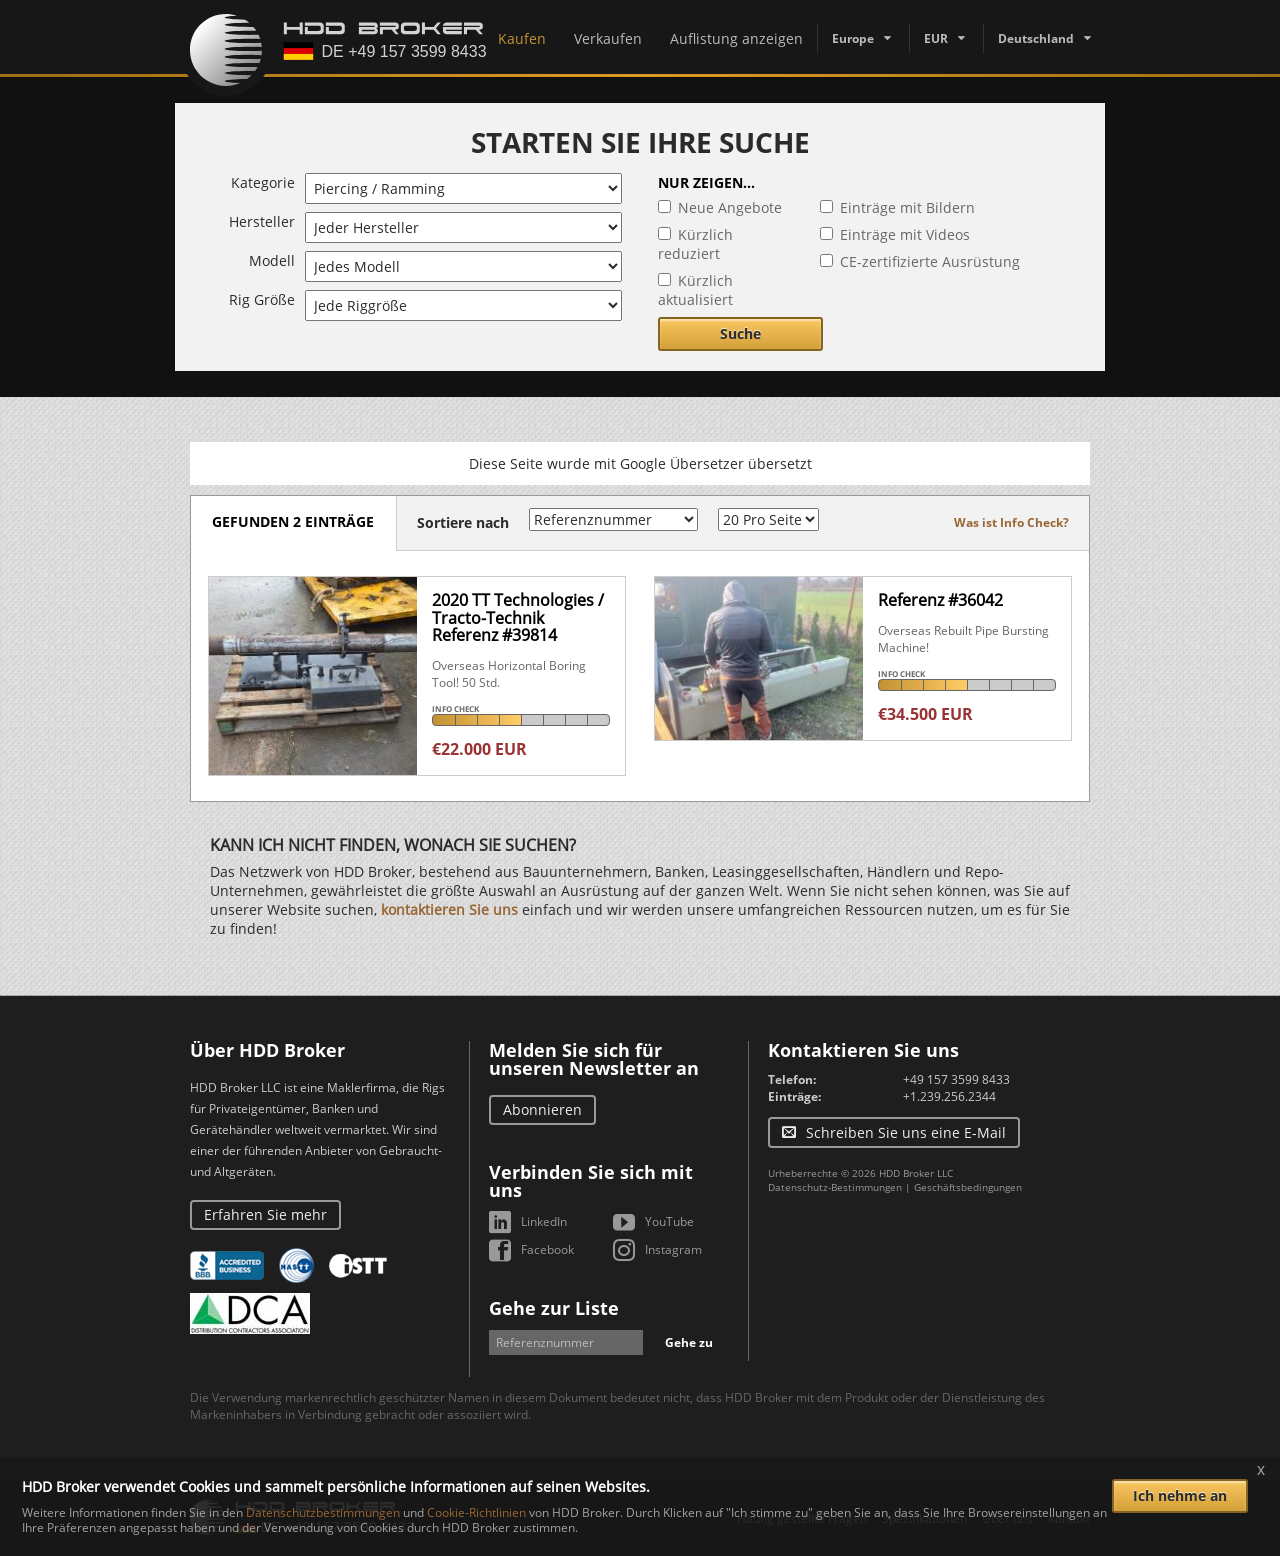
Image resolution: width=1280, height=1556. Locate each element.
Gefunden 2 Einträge (297, 522)
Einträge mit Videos (905, 234)
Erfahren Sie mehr (265, 1214)
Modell (272, 260)
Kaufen (522, 38)
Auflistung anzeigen (736, 38)
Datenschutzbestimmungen (323, 1512)
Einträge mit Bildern (907, 207)
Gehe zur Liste (554, 1308)
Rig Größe (262, 299)
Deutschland (1036, 38)
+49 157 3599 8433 (956, 1079)
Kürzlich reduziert (695, 244)
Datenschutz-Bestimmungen (835, 1187)
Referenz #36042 (940, 600)
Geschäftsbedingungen (968, 1187)
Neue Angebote (730, 207)
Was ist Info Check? (1011, 522)
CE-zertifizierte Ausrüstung (930, 261)
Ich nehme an (1180, 1495)
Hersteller (262, 221)
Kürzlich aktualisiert (695, 290)
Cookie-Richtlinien (476, 1512)
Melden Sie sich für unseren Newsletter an (594, 1059)
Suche (740, 333)
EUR (936, 38)
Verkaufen (608, 38)
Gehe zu (689, 1342)
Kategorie (263, 182)
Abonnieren (542, 1109)
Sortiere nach (470, 522)
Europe (853, 38)
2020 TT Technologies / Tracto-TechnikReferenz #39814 (518, 617)
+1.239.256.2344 (949, 1096)
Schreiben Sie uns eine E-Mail (906, 1132)
